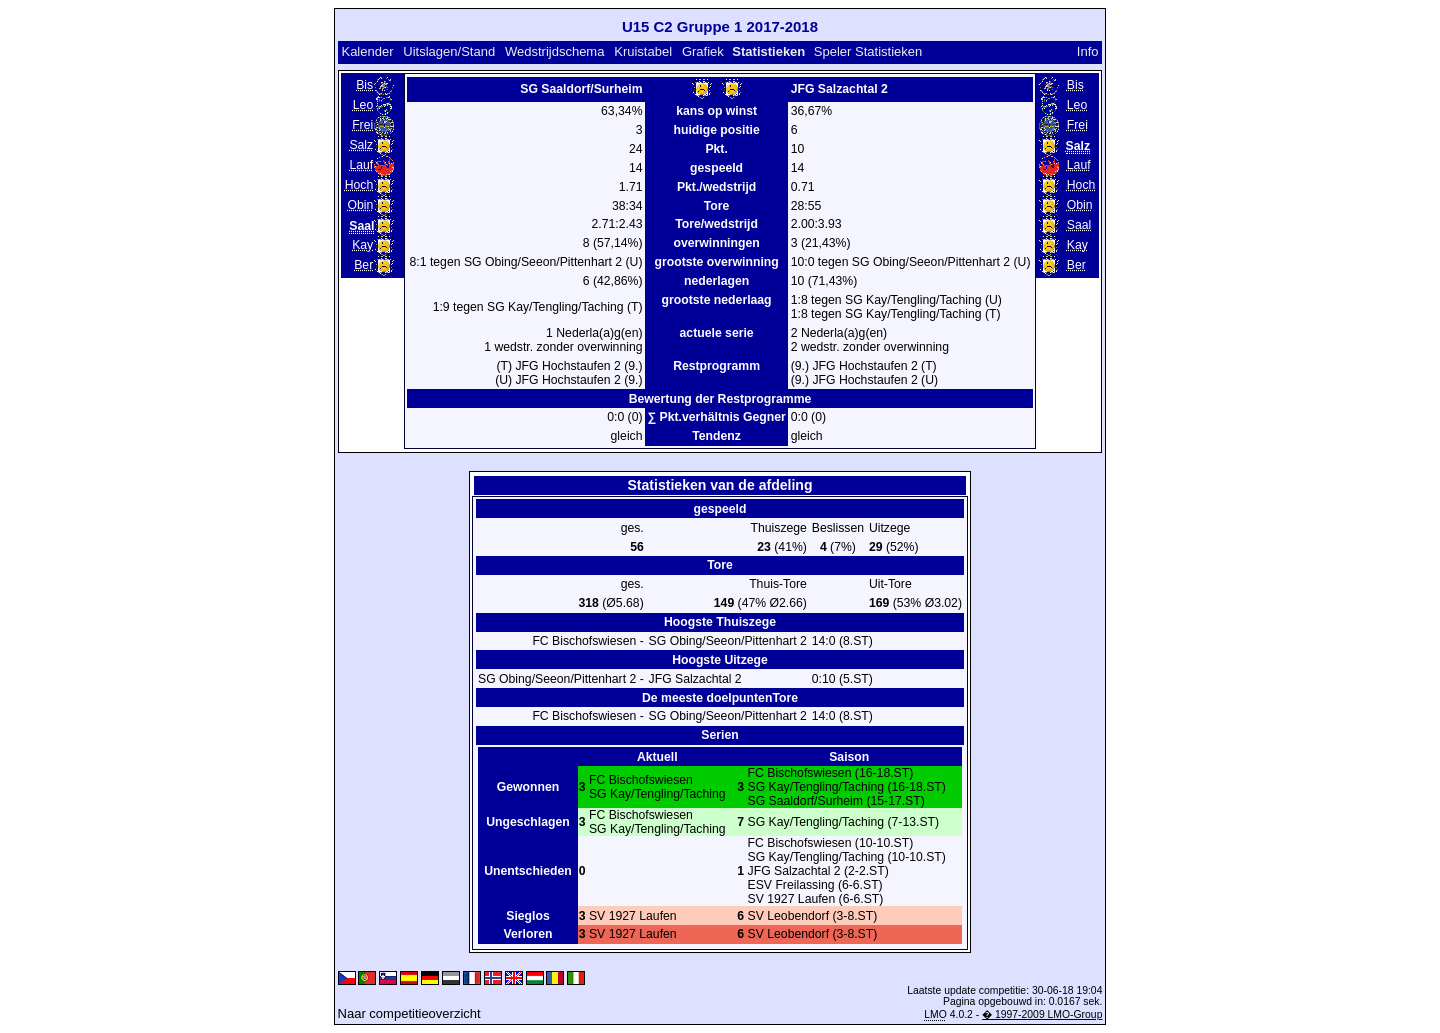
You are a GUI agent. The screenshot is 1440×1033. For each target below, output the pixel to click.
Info (1088, 51)
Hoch (359, 185)
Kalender (367, 51)
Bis (364, 85)
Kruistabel (643, 51)
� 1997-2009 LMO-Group (1042, 1014)
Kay (362, 245)
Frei (362, 125)
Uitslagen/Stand (449, 51)
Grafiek (703, 51)
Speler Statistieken (868, 51)
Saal (1079, 225)
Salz (361, 145)
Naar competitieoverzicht (409, 1013)
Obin (360, 205)
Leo (363, 105)
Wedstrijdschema (554, 51)
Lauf (361, 165)
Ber (363, 265)
